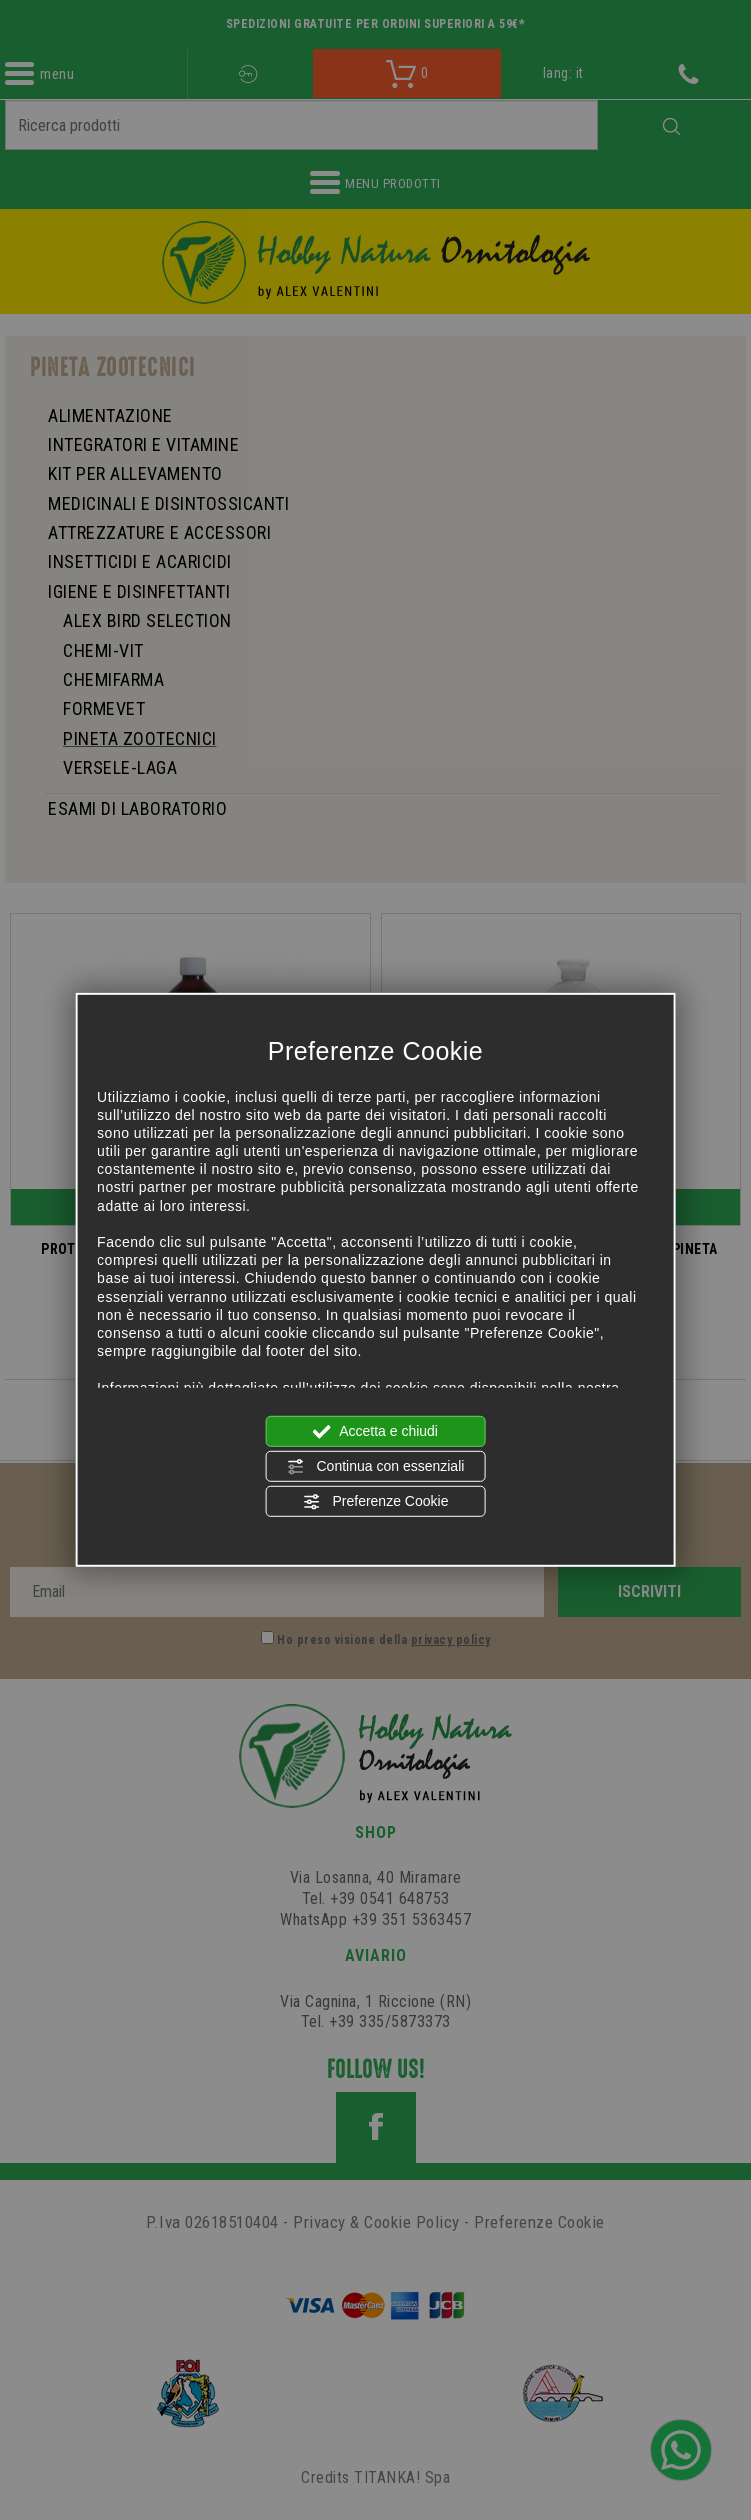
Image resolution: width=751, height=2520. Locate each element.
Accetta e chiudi (375, 1431)
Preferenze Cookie (376, 1502)
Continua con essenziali (376, 1467)
